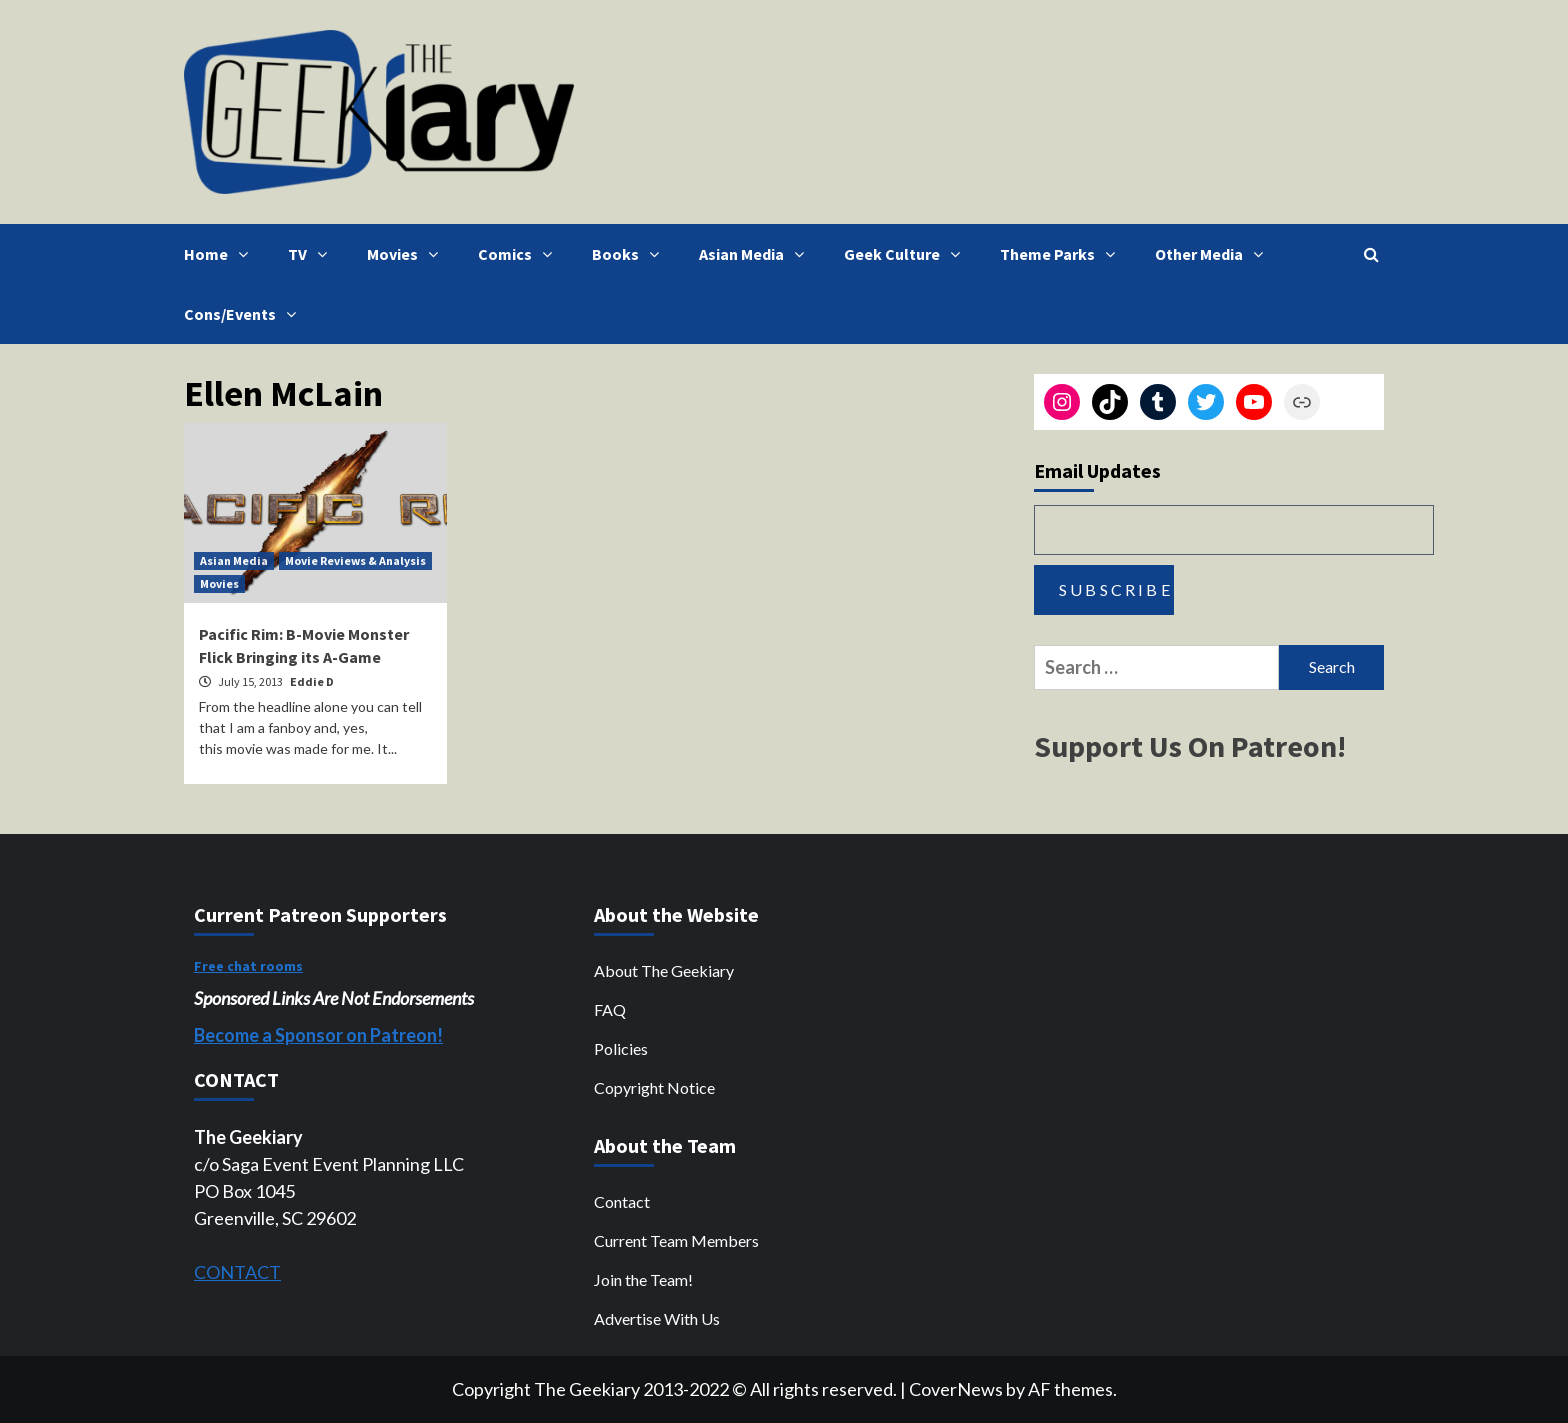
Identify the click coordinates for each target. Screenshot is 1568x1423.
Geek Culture (907, 254)
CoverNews (956, 1389)
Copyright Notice (654, 1087)
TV (312, 254)
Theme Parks (1062, 254)
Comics (520, 254)
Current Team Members (676, 1240)
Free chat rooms (248, 966)
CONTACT (237, 1272)
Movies (407, 254)
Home (221, 254)
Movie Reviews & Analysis (355, 560)
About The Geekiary (664, 970)
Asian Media (756, 254)
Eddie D (312, 681)
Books (630, 254)
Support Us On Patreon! (1190, 746)
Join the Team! (643, 1279)
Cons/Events (245, 314)
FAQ (610, 1009)
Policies (621, 1048)
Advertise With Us (657, 1318)
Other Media (1214, 254)
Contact (622, 1201)
